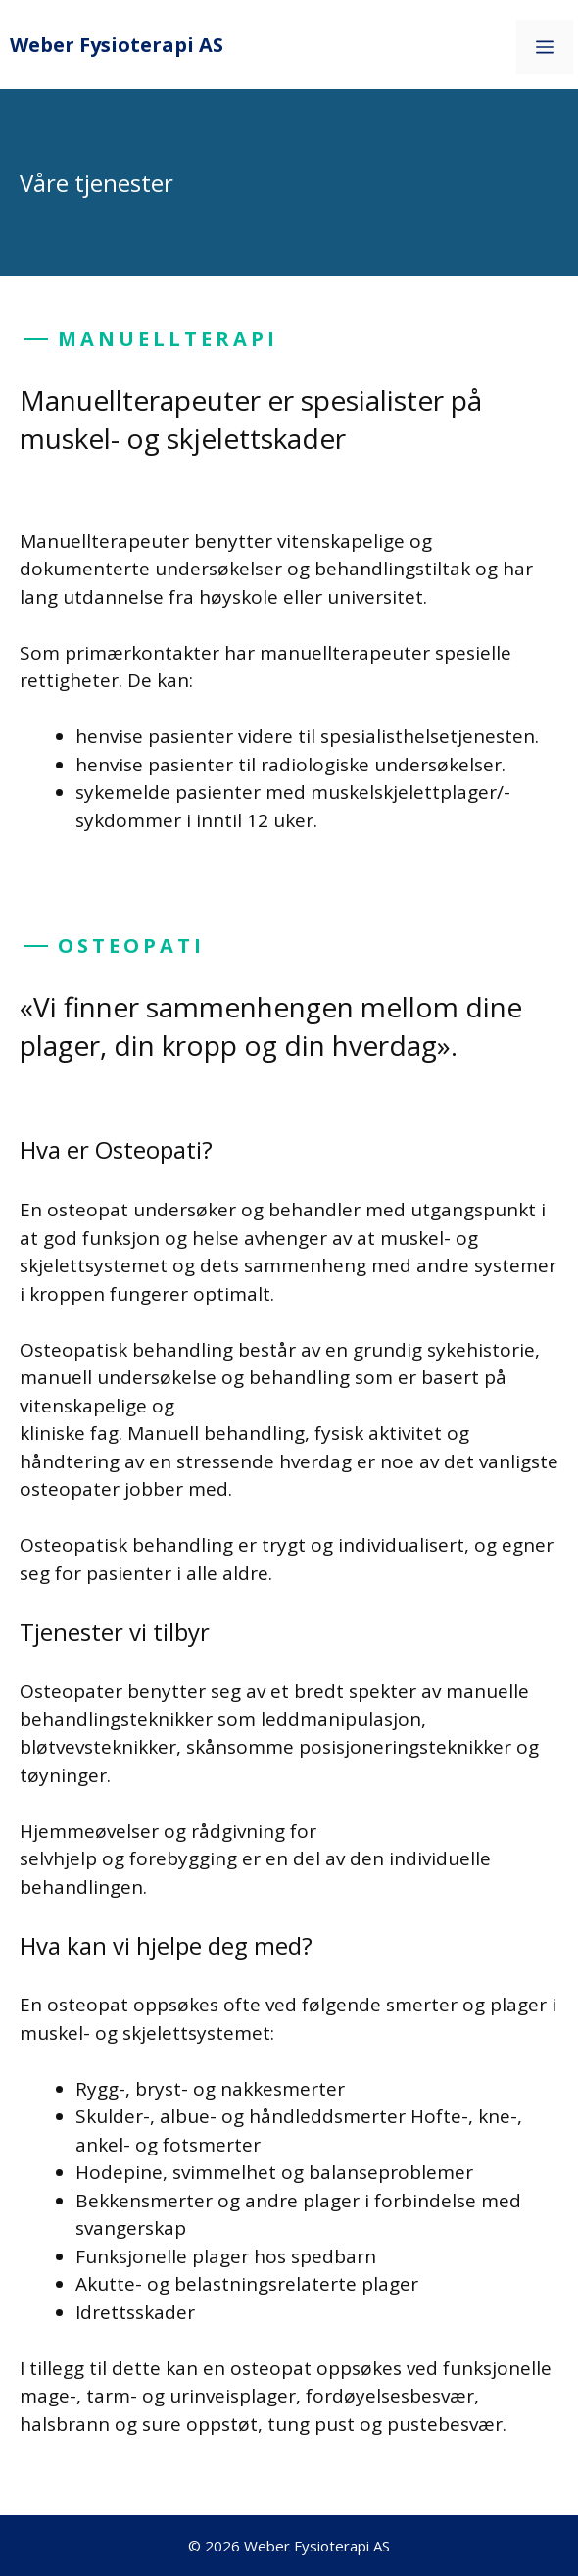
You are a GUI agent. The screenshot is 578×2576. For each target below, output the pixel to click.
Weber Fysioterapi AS (116, 44)
